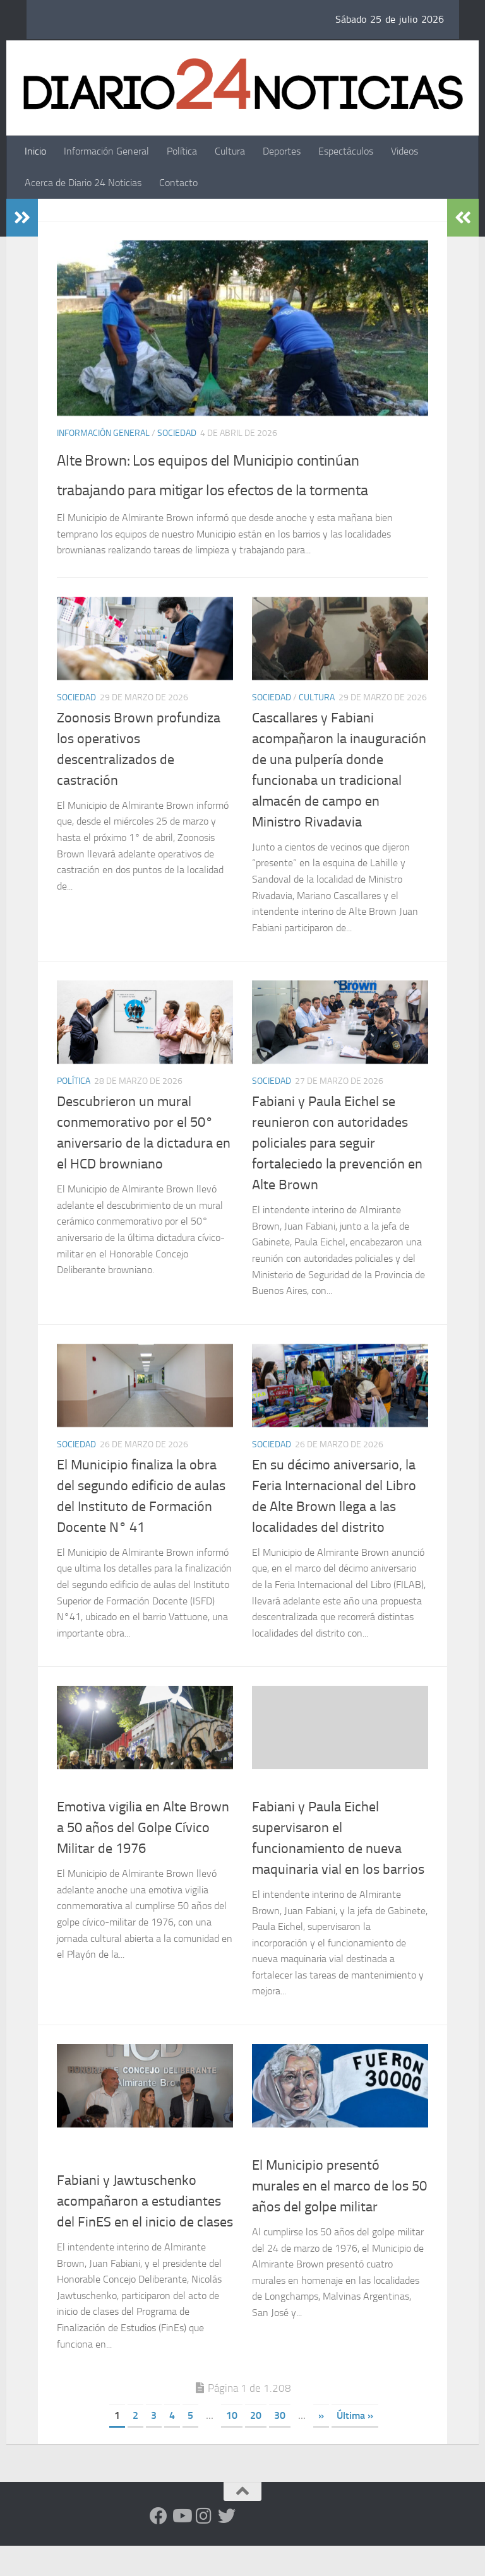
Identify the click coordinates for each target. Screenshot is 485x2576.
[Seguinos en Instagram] (204, 2546)
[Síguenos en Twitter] (227, 2546)
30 (279, 2446)
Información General (106, 151)
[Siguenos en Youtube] (181, 2546)
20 (255, 2446)
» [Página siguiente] (321, 2446)
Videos (404, 151)
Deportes (282, 151)
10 (231, 2446)
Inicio (35, 151)
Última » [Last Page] (355, 2446)
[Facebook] (158, 2546)
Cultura (230, 151)
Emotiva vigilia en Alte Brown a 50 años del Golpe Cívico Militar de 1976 (143, 1858)
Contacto (178, 183)
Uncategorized (285, 1816)
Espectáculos (345, 151)
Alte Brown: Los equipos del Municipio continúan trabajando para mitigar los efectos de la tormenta (218, 488)
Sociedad (176, 433)
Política (182, 151)
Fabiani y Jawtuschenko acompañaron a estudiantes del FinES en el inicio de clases (145, 2232)
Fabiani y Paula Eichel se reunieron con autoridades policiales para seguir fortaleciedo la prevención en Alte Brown (337, 1173)
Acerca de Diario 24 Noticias (83, 183)
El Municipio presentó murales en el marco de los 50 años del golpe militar (339, 2216)
